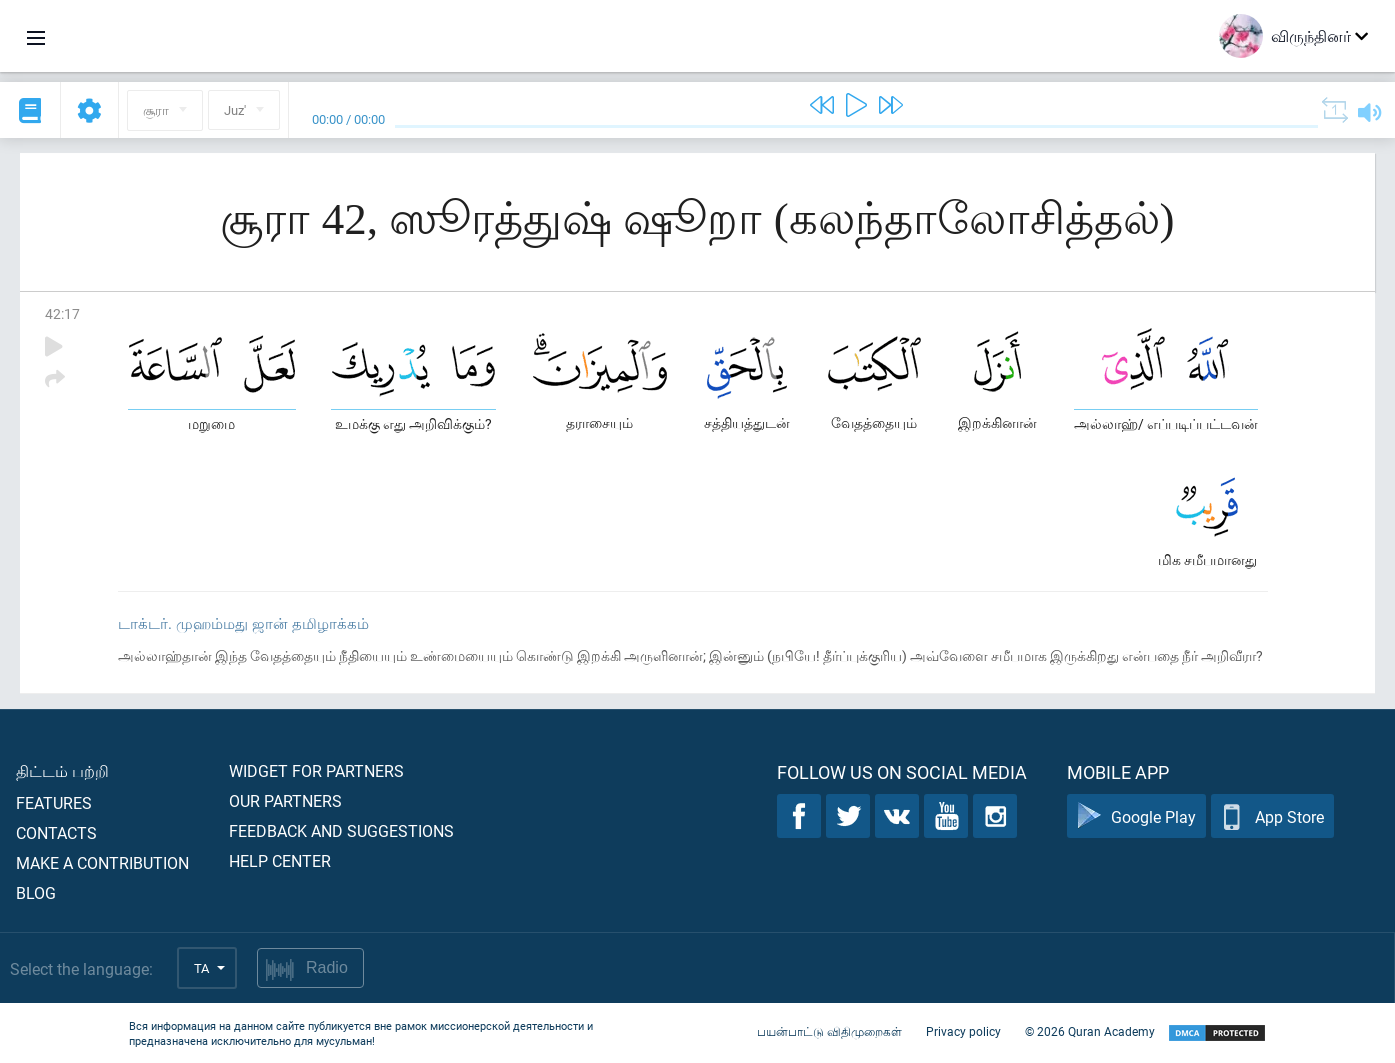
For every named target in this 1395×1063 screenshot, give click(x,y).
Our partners (285, 800)
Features (54, 802)
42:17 (62, 313)
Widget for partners (316, 770)
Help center (280, 860)
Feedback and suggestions (341, 830)
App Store (1272, 816)
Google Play (1136, 816)
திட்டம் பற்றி (62, 770)
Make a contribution (102, 862)
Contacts (56, 832)
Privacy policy (963, 1031)
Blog (36, 892)
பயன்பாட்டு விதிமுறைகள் (829, 1031)
